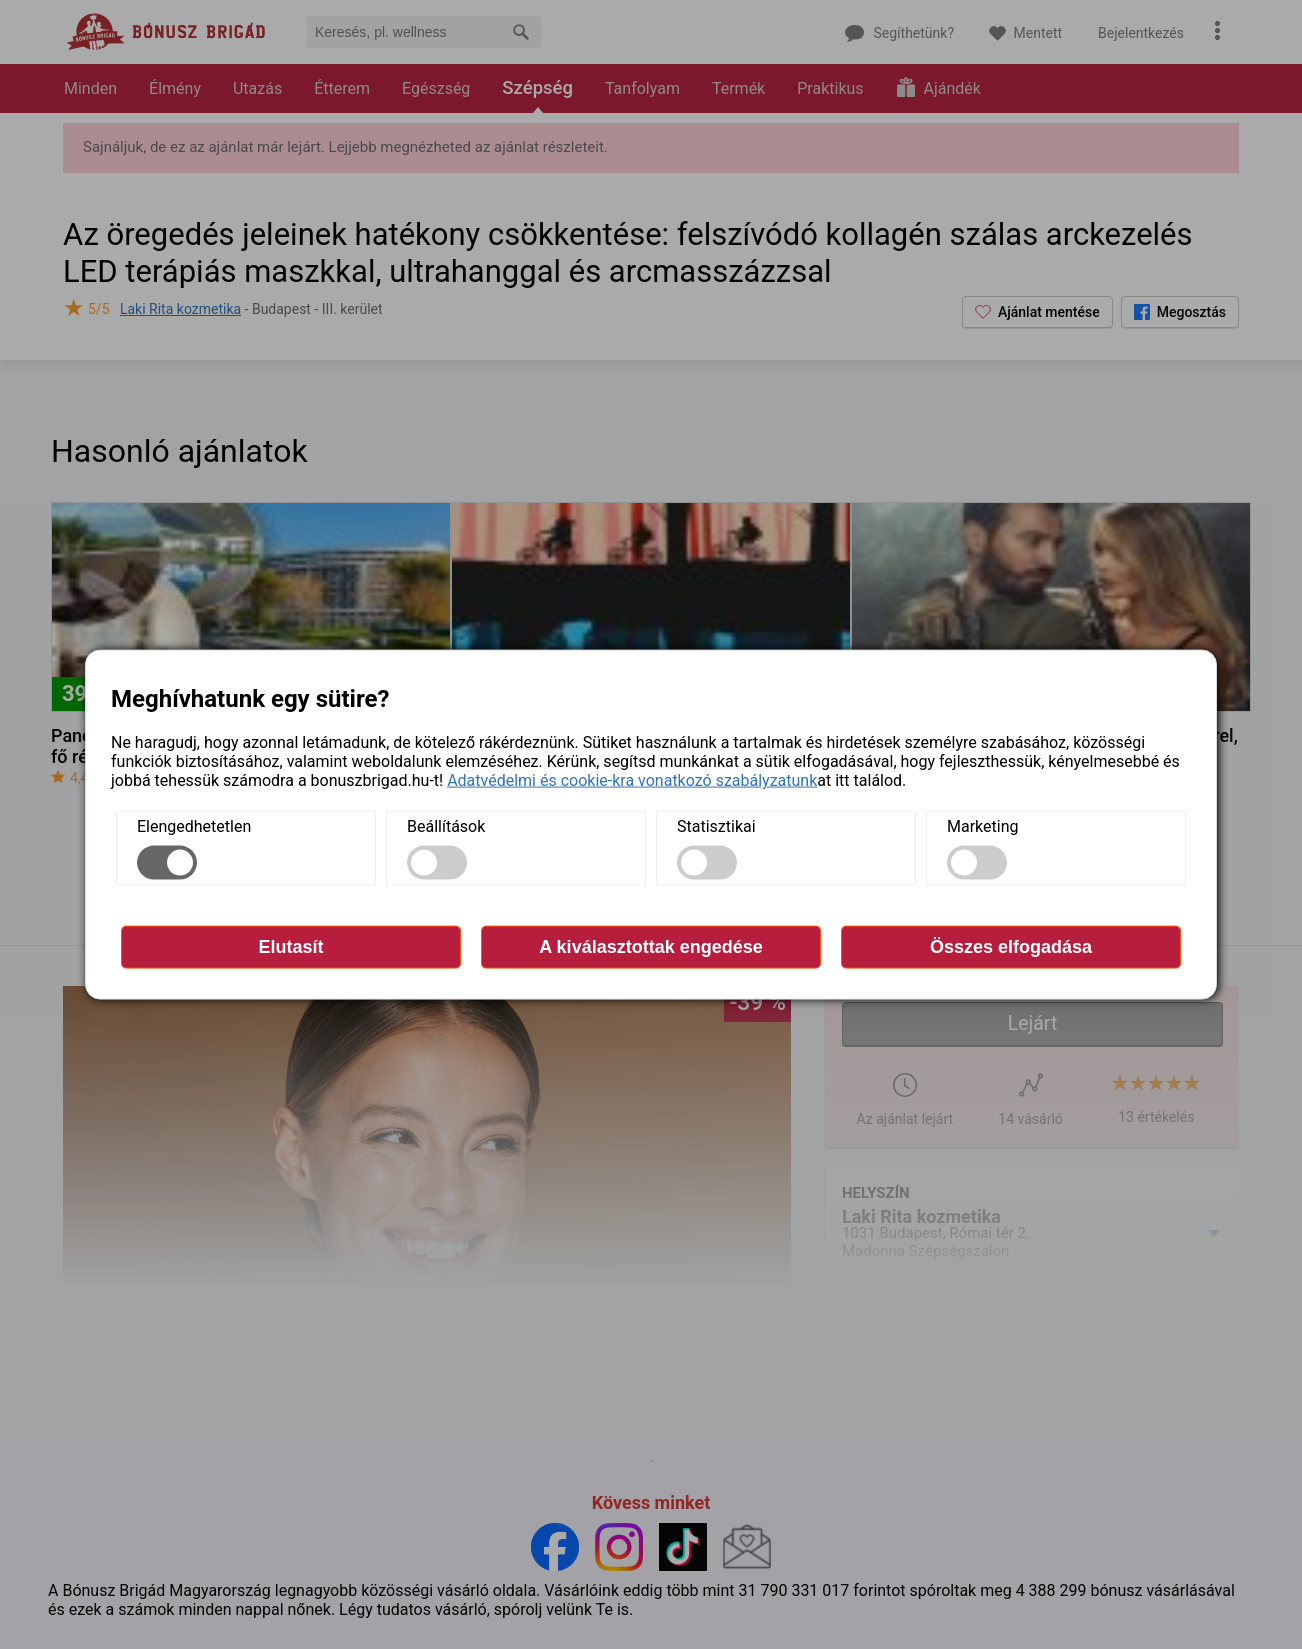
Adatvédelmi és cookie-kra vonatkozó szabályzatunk (632, 780)
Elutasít (290, 947)
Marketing (982, 826)
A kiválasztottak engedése (650, 947)
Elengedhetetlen (194, 826)
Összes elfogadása (1011, 947)
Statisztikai (716, 826)
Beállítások (446, 826)
